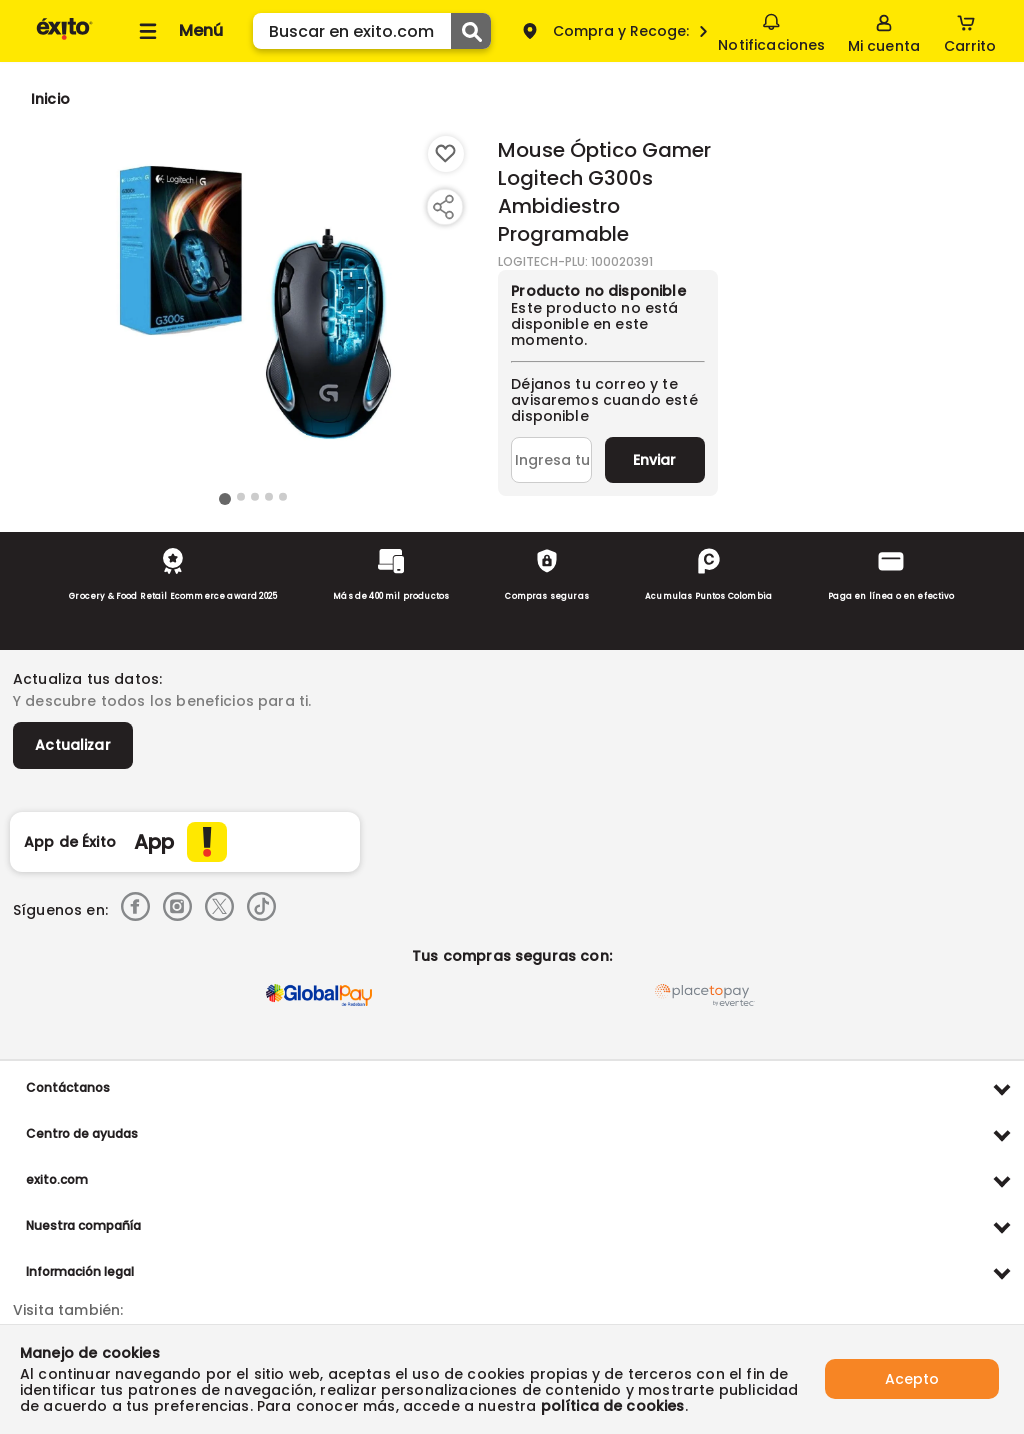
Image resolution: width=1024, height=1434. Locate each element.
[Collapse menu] (178, 31)
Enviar (654, 460)
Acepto (912, 1379)
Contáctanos (68, 1087)
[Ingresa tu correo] (551, 460)
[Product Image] (253, 311)
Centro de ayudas (82, 1133)
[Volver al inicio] (64, 38)
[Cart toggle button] (970, 31)
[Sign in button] (884, 31)
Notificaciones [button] (771, 30)
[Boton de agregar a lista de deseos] (446, 154)
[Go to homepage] (50, 99)
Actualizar (73, 745)
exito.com (57, 1179)
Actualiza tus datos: (87, 679)
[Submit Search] (471, 31)
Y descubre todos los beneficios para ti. (162, 701)
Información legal (80, 1271)
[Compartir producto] (443, 207)
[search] (372, 31)
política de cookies (613, 1406)
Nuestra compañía (83, 1225)
